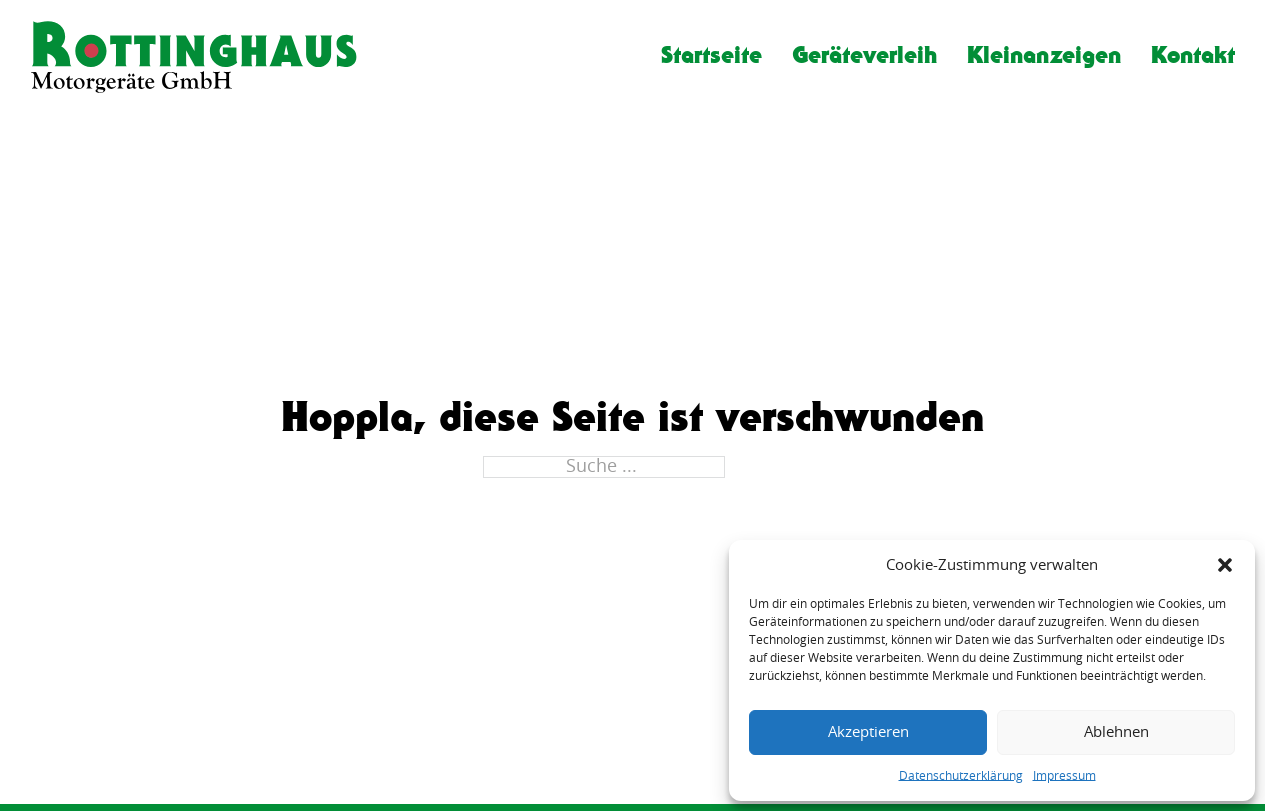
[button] (1225, 565)
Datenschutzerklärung (961, 776)
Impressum (1064, 776)
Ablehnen (1116, 732)
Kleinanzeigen (1044, 54)
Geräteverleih (864, 54)
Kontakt (1193, 54)
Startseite (711, 54)
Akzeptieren (868, 732)
